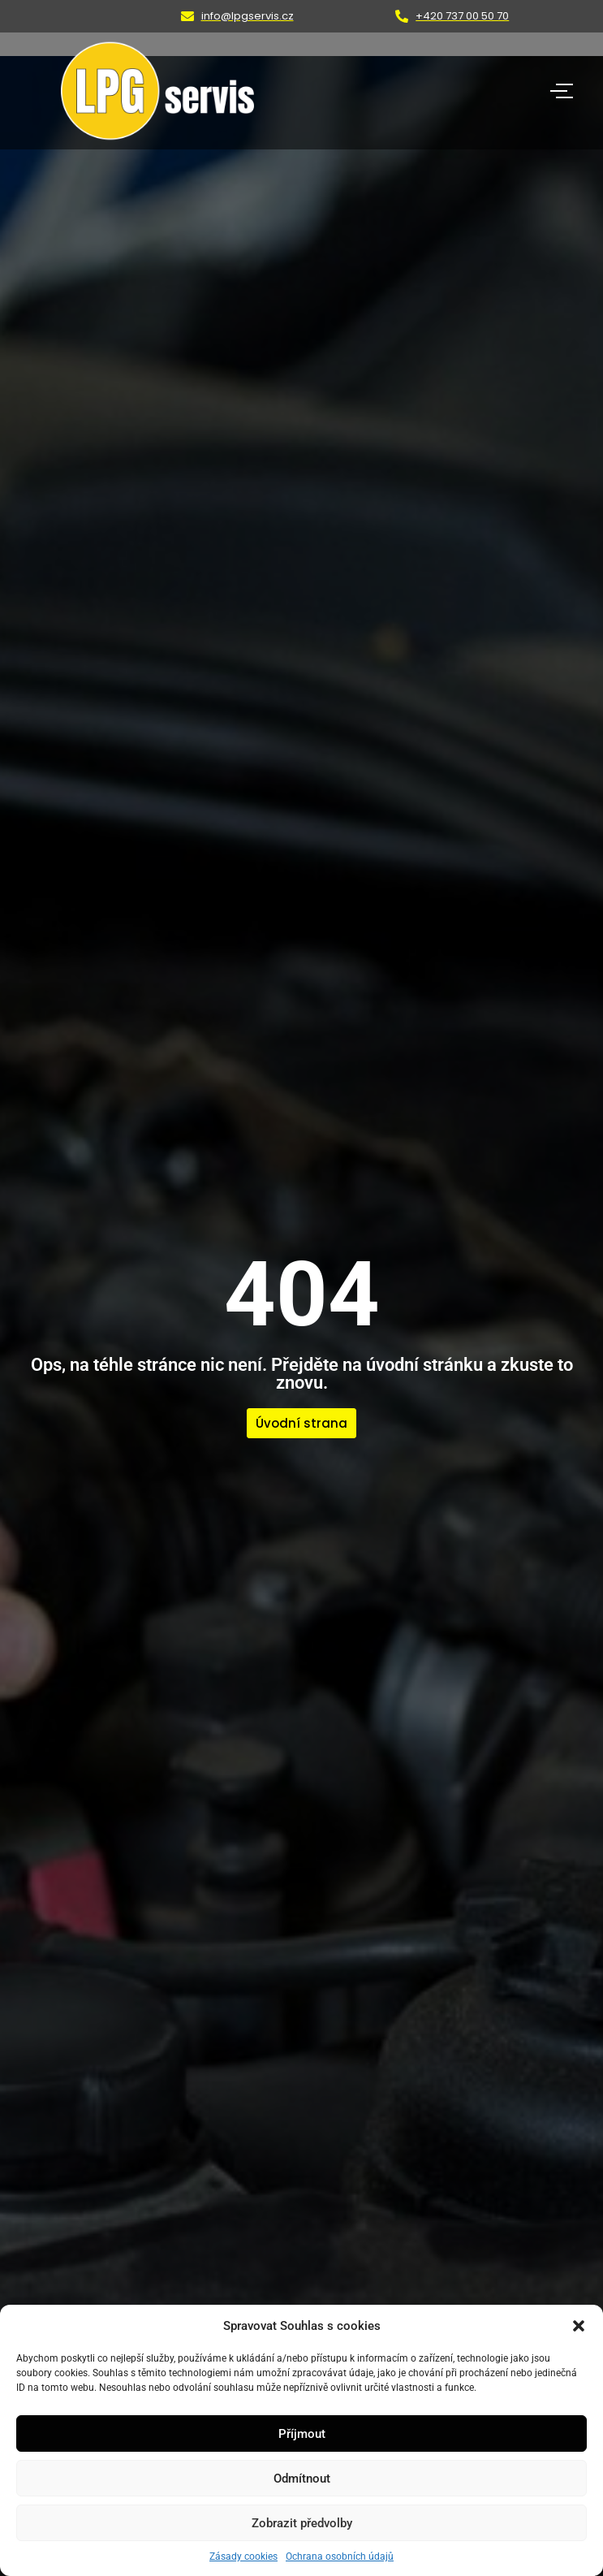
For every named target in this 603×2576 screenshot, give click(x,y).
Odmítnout (302, 2478)
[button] (579, 2326)
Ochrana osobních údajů (340, 2556)
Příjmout (301, 2434)
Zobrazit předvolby (302, 2523)
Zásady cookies (243, 2556)
